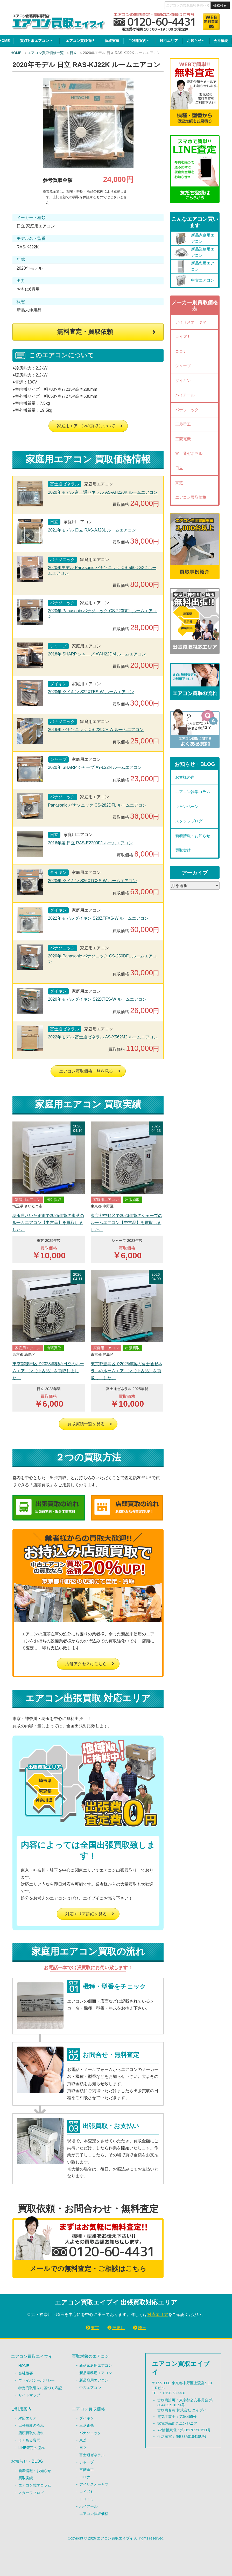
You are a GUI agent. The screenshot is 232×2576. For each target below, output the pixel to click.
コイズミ (183, 336)
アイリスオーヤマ (190, 322)
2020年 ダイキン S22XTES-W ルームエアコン (91, 692)
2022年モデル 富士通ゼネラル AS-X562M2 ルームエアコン (103, 1037)
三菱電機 (183, 439)
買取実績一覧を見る (86, 1424)
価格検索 (220, 6)
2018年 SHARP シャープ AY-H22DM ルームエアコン (97, 654)
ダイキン (183, 380)
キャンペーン (187, 806)
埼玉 (142, 2328)
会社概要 (221, 41)
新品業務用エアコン (95, 2373)
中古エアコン (90, 2388)
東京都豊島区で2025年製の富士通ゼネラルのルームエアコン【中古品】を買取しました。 (126, 1371)
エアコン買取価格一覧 (45, 53)
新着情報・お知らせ (192, 835)
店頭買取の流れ (31, 2433)
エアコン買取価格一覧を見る (86, 1071)
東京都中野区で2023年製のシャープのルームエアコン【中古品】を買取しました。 (126, 1222)
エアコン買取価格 (80, 41)
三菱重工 (183, 424)
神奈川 (118, 2328)
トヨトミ (86, 2499)
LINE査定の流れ (31, 2448)
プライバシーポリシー (36, 2380)
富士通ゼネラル (188, 453)
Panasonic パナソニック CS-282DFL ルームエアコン (97, 805)
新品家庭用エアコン (95, 2365)
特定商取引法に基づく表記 (40, 2388)
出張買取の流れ (31, 2425)
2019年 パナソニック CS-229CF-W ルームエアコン (96, 729)
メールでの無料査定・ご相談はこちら (88, 2268)
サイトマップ (29, 2395)
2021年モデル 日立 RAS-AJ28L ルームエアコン (92, 530)
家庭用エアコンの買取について (86, 426)
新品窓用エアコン (93, 2380)
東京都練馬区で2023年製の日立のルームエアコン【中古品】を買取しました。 (48, 1371)
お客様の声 (185, 777)
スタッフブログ (188, 821)
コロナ (181, 351)
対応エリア (169, 41)
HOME (16, 53)
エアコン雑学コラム (192, 791)
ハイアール (185, 395)
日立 (73, 53)
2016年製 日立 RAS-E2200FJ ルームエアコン (90, 843)
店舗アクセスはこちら (86, 1664)
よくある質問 (29, 2440)
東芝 (179, 483)
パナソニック (187, 410)
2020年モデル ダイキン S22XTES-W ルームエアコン (97, 999)
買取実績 (112, 41)
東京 (95, 2328)
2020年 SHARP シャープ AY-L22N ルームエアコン (95, 767)
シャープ (183, 366)
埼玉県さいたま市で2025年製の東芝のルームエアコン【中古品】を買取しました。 (48, 1222)
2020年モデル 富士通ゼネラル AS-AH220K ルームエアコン (103, 492)
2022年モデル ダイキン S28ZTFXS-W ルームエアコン (98, 918)
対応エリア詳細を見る (86, 1914)
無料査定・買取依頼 (85, 331)
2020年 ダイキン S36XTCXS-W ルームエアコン (92, 881)
